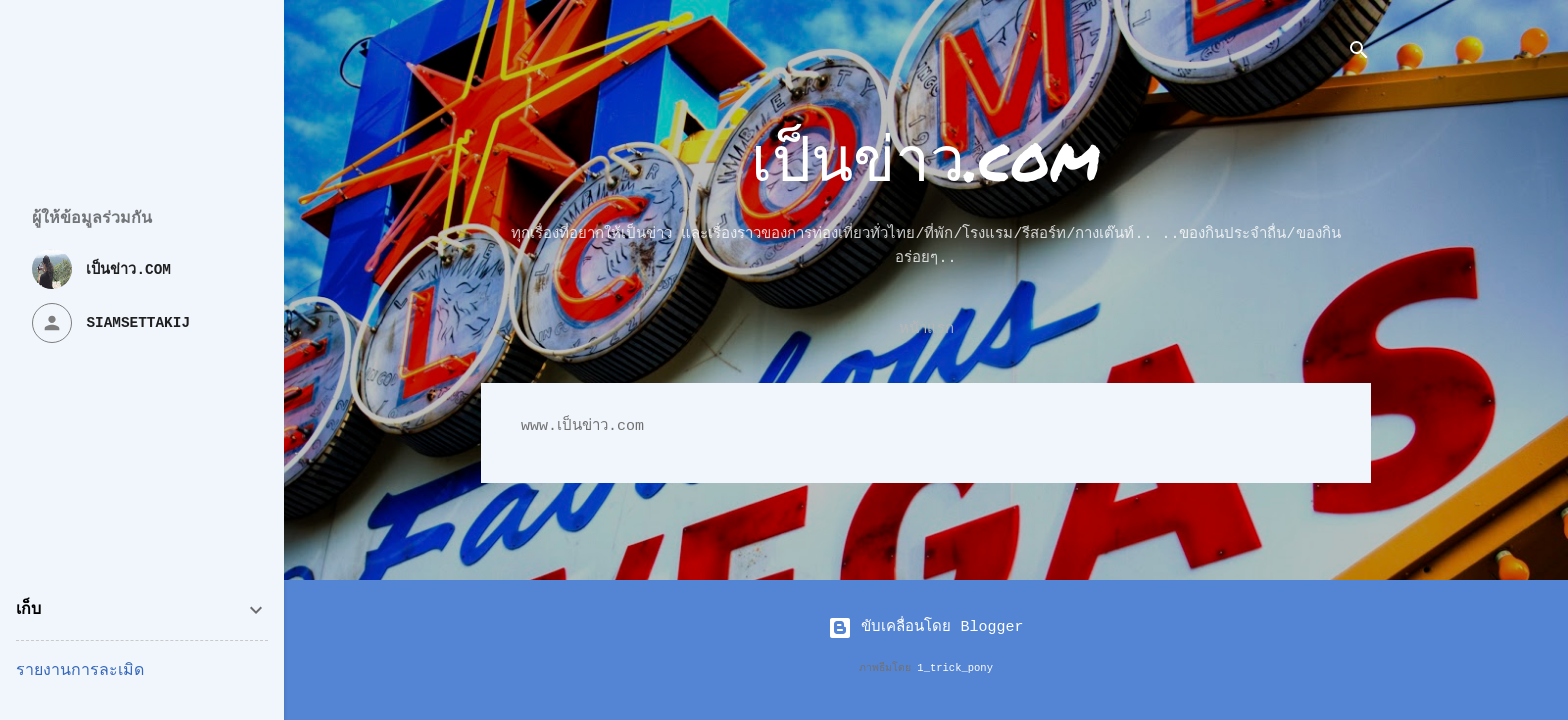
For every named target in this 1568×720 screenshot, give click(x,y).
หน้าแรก (926, 329)
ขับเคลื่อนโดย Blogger (925, 627)
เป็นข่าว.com (926, 156)
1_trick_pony (955, 668)
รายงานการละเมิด (80, 671)
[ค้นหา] (1359, 54)
